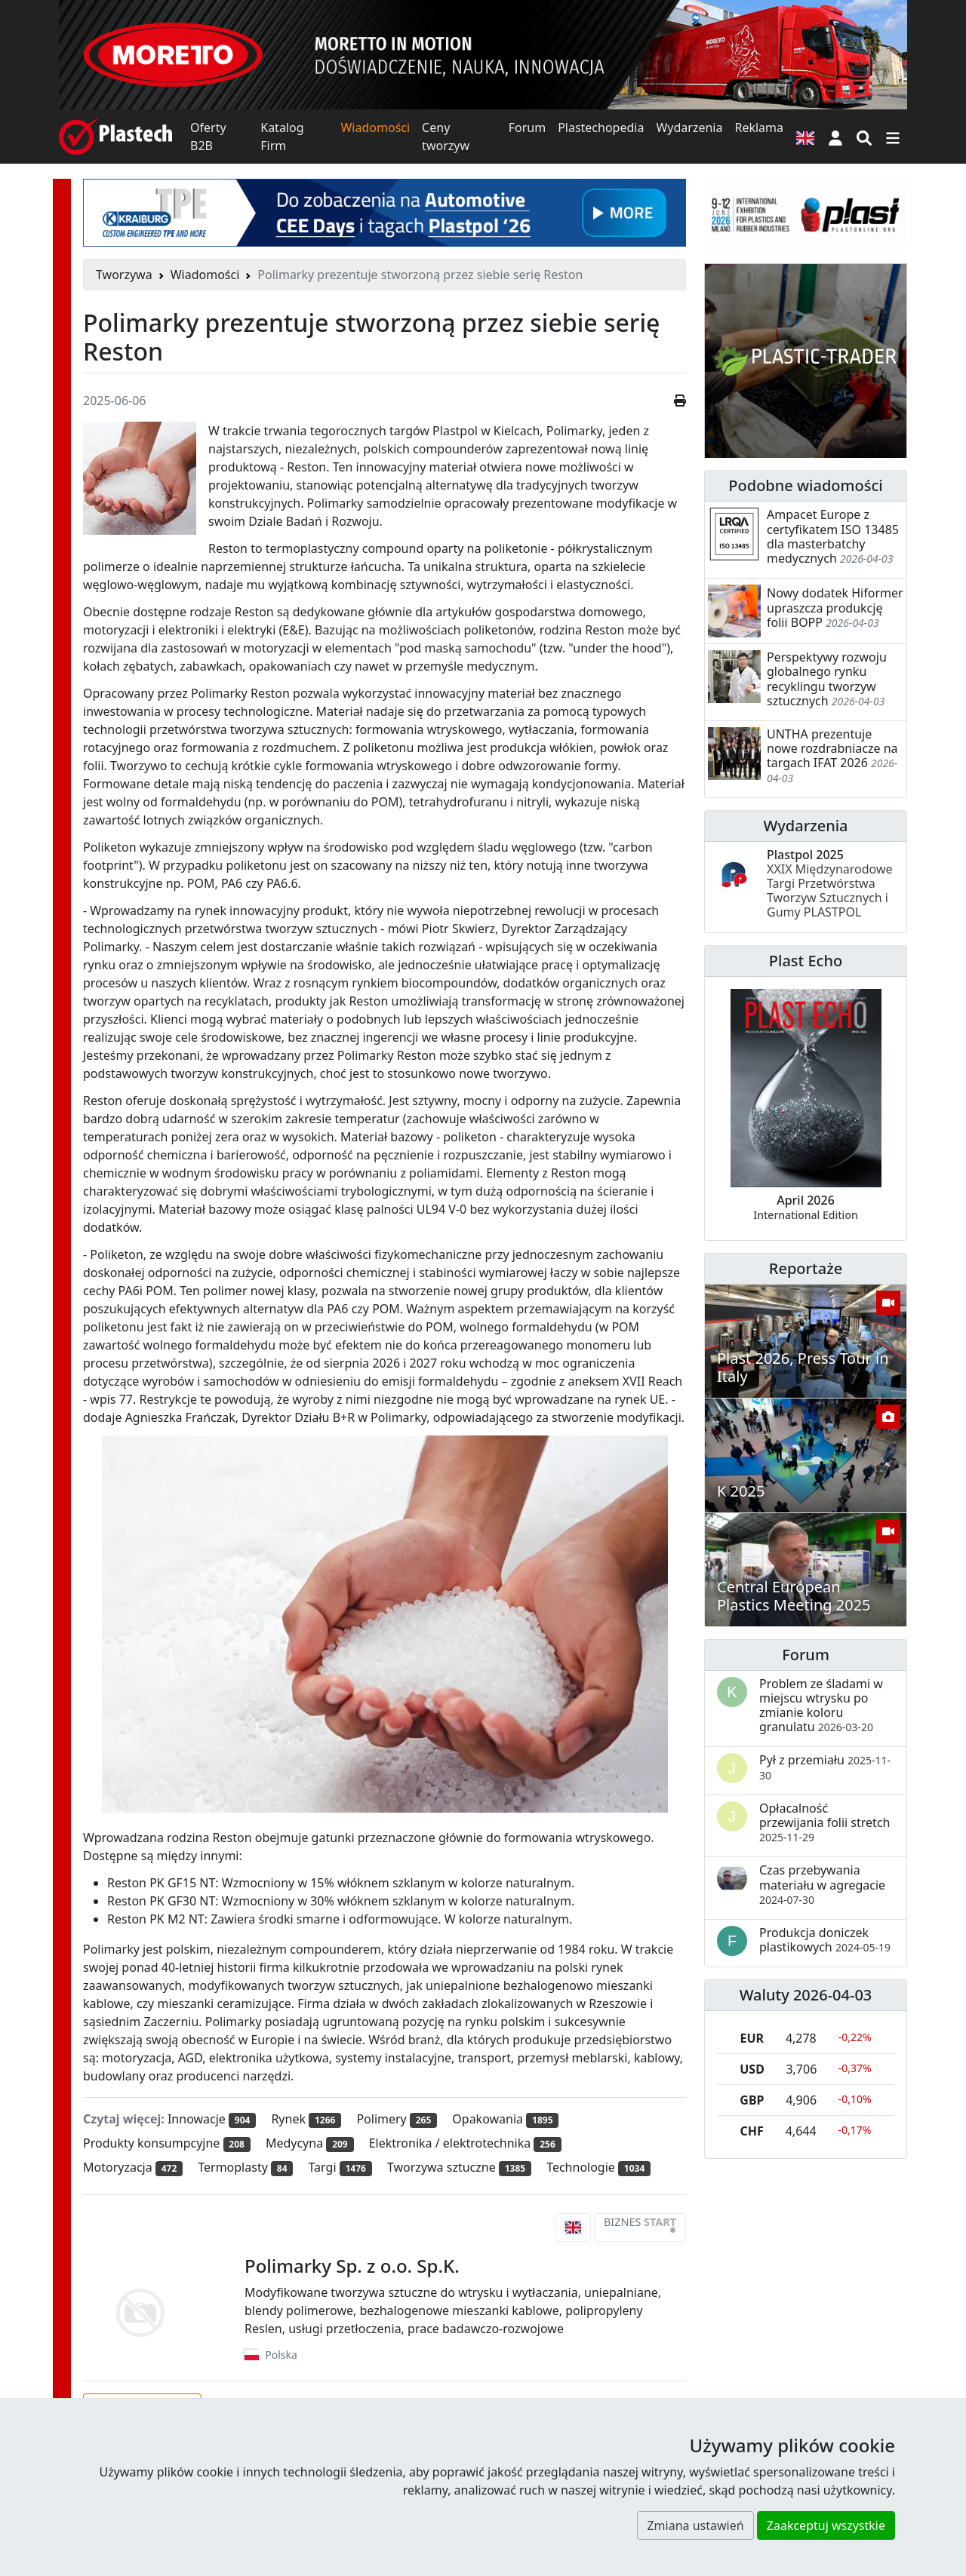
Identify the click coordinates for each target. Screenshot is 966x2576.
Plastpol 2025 (830, 883)
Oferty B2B (208, 136)
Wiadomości (375, 127)
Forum (527, 127)
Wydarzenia (689, 127)
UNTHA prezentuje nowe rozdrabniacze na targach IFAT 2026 (832, 748)
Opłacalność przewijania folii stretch (824, 1822)
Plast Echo (805, 960)
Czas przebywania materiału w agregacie (822, 1884)
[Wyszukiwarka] (864, 136)
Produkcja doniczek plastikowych (825, 1939)
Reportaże (805, 1268)
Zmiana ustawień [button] (695, 2525)
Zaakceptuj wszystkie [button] (826, 2525)
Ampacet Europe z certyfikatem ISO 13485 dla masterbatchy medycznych (833, 536)
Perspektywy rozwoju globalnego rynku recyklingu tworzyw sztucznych (827, 679)
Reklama (758, 127)
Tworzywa (124, 274)
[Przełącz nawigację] (892, 136)
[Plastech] (115, 136)
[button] (835, 136)
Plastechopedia (601, 127)
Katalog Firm (281, 136)
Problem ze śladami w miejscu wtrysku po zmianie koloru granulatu (821, 1705)
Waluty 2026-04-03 (806, 1995)
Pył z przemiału (825, 1767)
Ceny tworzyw (445, 136)
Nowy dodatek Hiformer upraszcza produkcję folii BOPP (835, 607)
